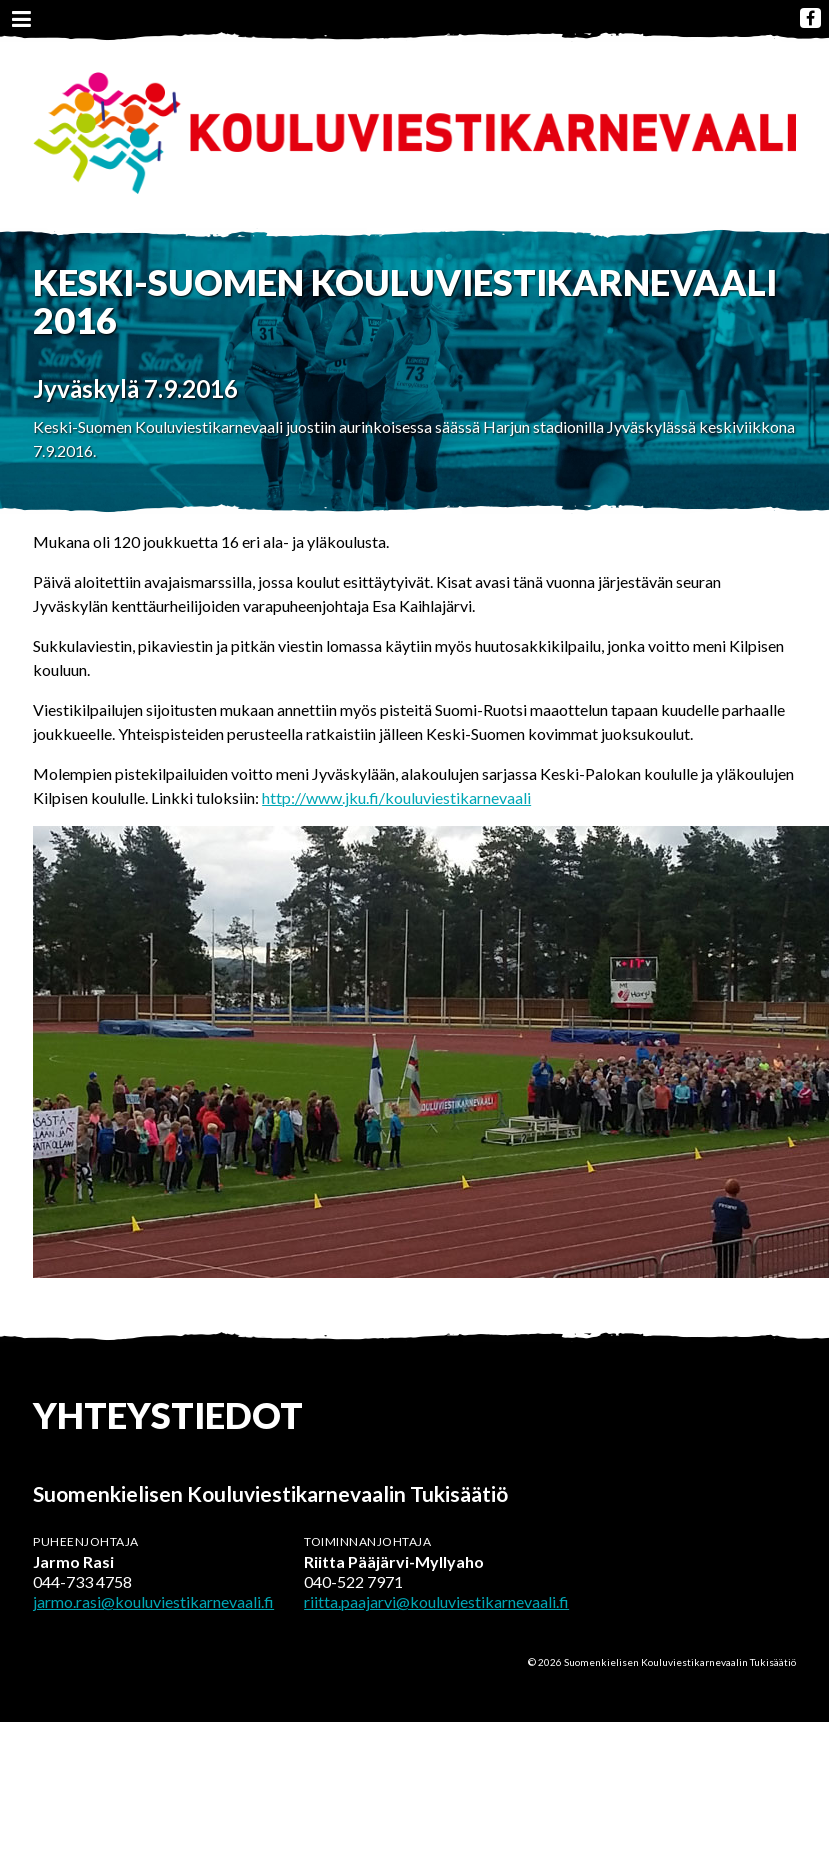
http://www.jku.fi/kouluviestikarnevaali (396, 797)
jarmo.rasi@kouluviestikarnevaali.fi (153, 1601)
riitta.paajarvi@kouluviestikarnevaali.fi (436, 1601)
